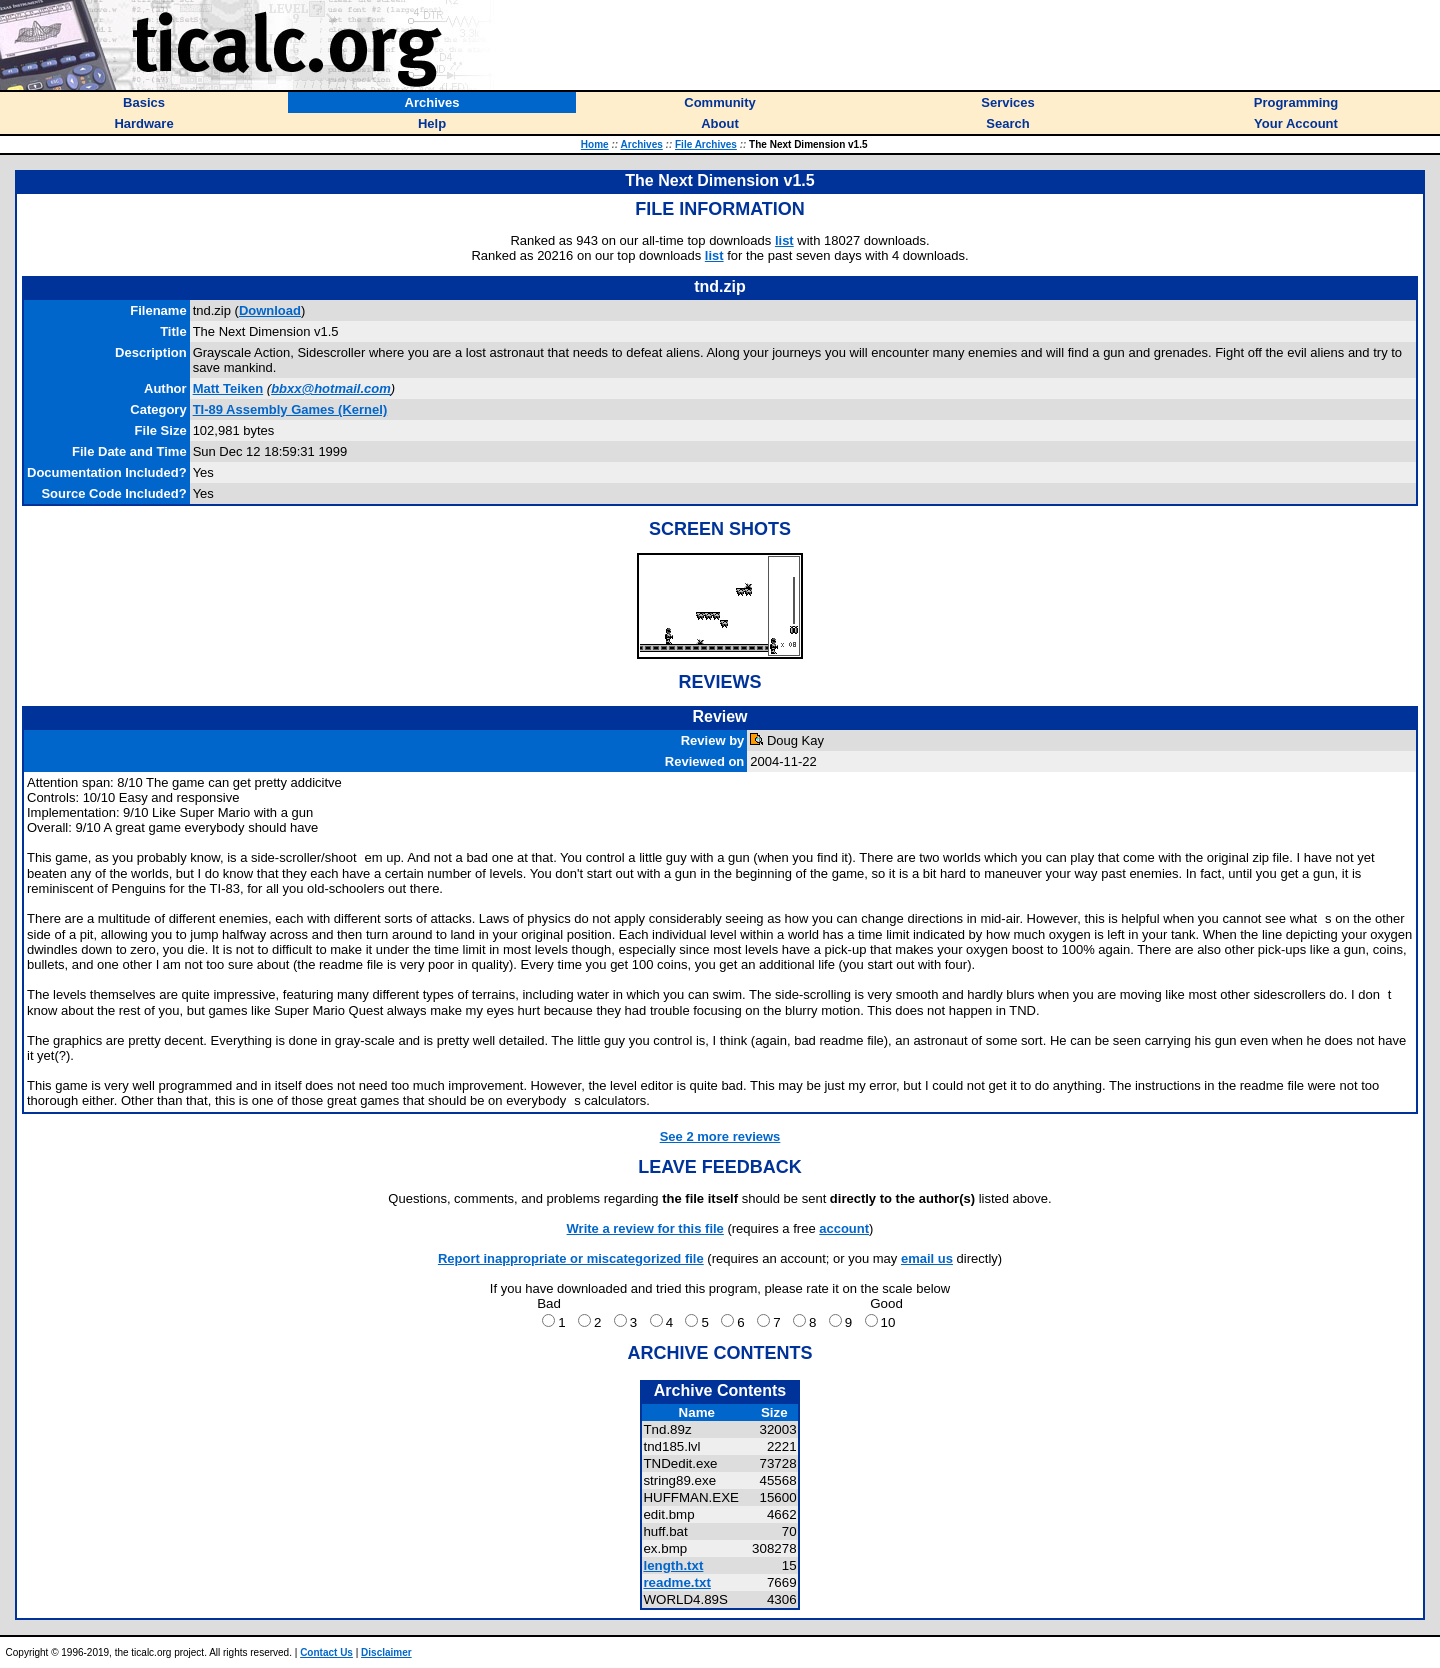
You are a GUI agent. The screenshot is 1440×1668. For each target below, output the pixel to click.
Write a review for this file (645, 1228)
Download (270, 310)
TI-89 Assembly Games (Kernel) (290, 409)
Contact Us (326, 1652)
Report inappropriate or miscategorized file (571, 1258)
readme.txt (676, 1582)
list (784, 240)
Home (595, 144)
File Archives (706, 144)
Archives (642, 144)
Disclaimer (386, 1652)
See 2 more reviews (720, 1136)
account (844, 1228)
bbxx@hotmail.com (331, 388)
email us (927, 1258)
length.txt (673, 1565)
